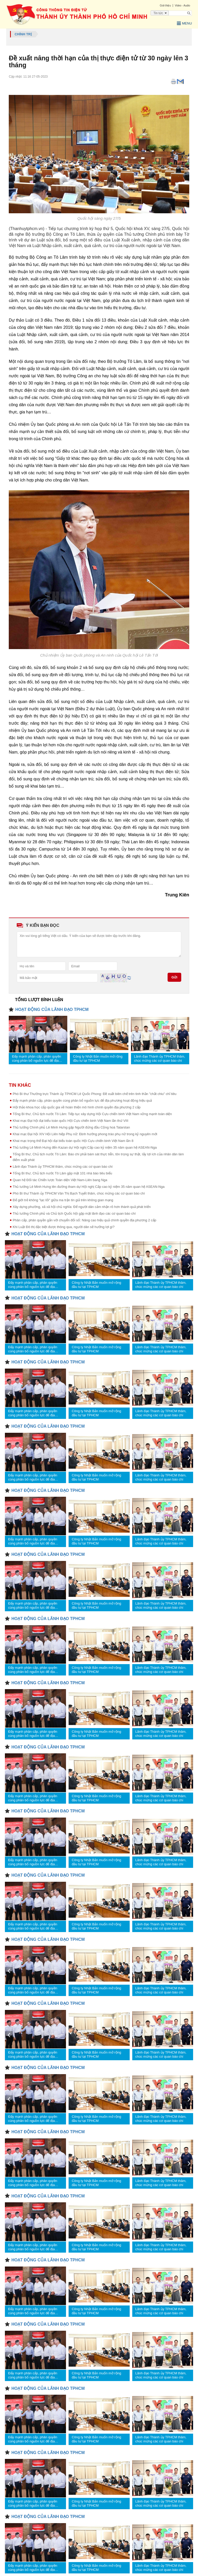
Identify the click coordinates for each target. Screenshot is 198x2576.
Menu (184, 23)
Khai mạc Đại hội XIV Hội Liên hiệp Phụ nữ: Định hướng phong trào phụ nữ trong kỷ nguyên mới (85, 1134)
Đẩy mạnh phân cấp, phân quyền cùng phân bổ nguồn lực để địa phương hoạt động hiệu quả (36, 1059)
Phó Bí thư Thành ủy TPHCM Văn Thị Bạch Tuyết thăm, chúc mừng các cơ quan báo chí (79, 1193)
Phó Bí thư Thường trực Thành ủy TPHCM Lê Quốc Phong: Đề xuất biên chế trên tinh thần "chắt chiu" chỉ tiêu (94, 1094)
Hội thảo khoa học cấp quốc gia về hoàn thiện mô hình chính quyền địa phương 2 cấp (77, 1107)
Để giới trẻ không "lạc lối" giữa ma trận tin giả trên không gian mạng (63, 1200)
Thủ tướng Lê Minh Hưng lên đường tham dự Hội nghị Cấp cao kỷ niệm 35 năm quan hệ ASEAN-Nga (88, 1187)
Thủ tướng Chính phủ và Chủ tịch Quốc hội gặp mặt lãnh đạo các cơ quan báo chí (74, 1213)
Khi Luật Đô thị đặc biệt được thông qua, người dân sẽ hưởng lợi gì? (63, 1227)
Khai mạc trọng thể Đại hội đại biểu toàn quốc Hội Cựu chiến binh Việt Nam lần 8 (73, 1141)
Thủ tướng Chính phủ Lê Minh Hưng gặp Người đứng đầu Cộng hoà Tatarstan (71, 1127)
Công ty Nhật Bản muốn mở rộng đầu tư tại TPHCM (97, 1059)
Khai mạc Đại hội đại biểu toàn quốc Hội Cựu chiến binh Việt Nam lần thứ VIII (70, 1121)
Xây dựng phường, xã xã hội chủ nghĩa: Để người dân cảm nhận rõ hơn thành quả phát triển (82, 1207)
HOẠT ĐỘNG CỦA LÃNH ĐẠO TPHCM (51, 1009)
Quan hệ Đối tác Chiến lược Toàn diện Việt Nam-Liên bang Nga (60, 1180)
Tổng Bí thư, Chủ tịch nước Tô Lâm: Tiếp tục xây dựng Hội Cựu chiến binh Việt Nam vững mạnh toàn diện (92, 1114)
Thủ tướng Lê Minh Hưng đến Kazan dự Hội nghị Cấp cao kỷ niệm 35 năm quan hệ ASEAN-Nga (85, 1147)
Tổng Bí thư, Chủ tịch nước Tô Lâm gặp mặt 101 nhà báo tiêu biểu (62, 1173)
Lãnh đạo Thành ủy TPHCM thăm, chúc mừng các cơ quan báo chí (159, 1059)
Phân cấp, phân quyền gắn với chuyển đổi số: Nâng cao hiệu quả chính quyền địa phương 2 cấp (84, 1220)
